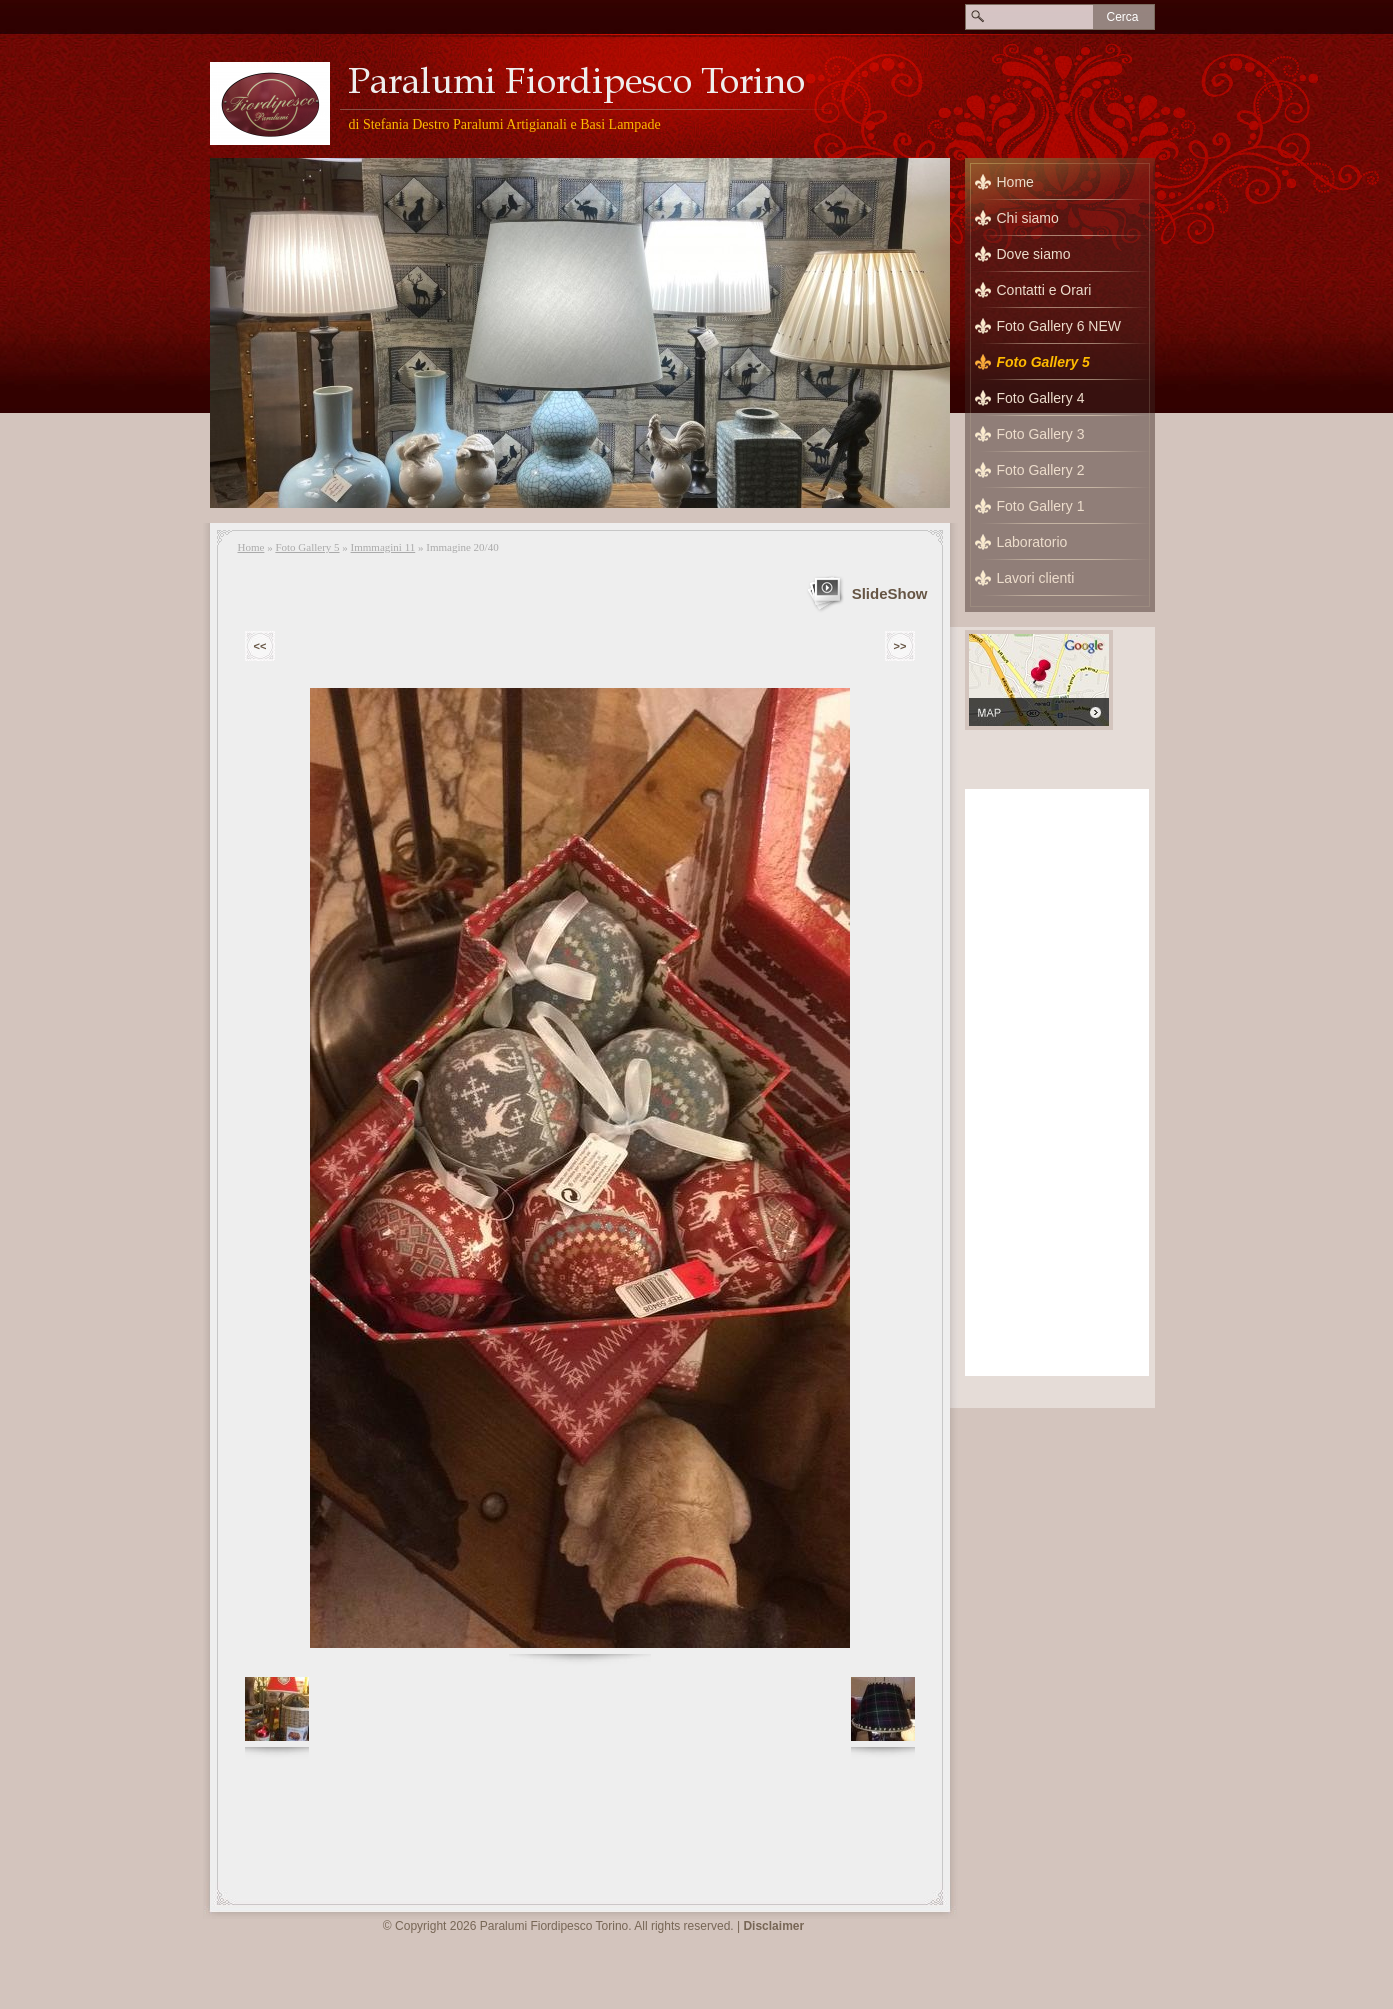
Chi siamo (1028, 218)
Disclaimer (773, 1926)
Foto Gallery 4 (1041, 398)
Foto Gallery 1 (1041, 506)
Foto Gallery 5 (307, 547)
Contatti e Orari (1044, 290)
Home (251, 547)
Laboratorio (1032, 542)
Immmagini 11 (383, 547)
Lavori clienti (1036, 578)
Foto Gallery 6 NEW (1059, 326)
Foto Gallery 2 (1041, 470)
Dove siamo (1034, 254)
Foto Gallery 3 (1041, 434)
